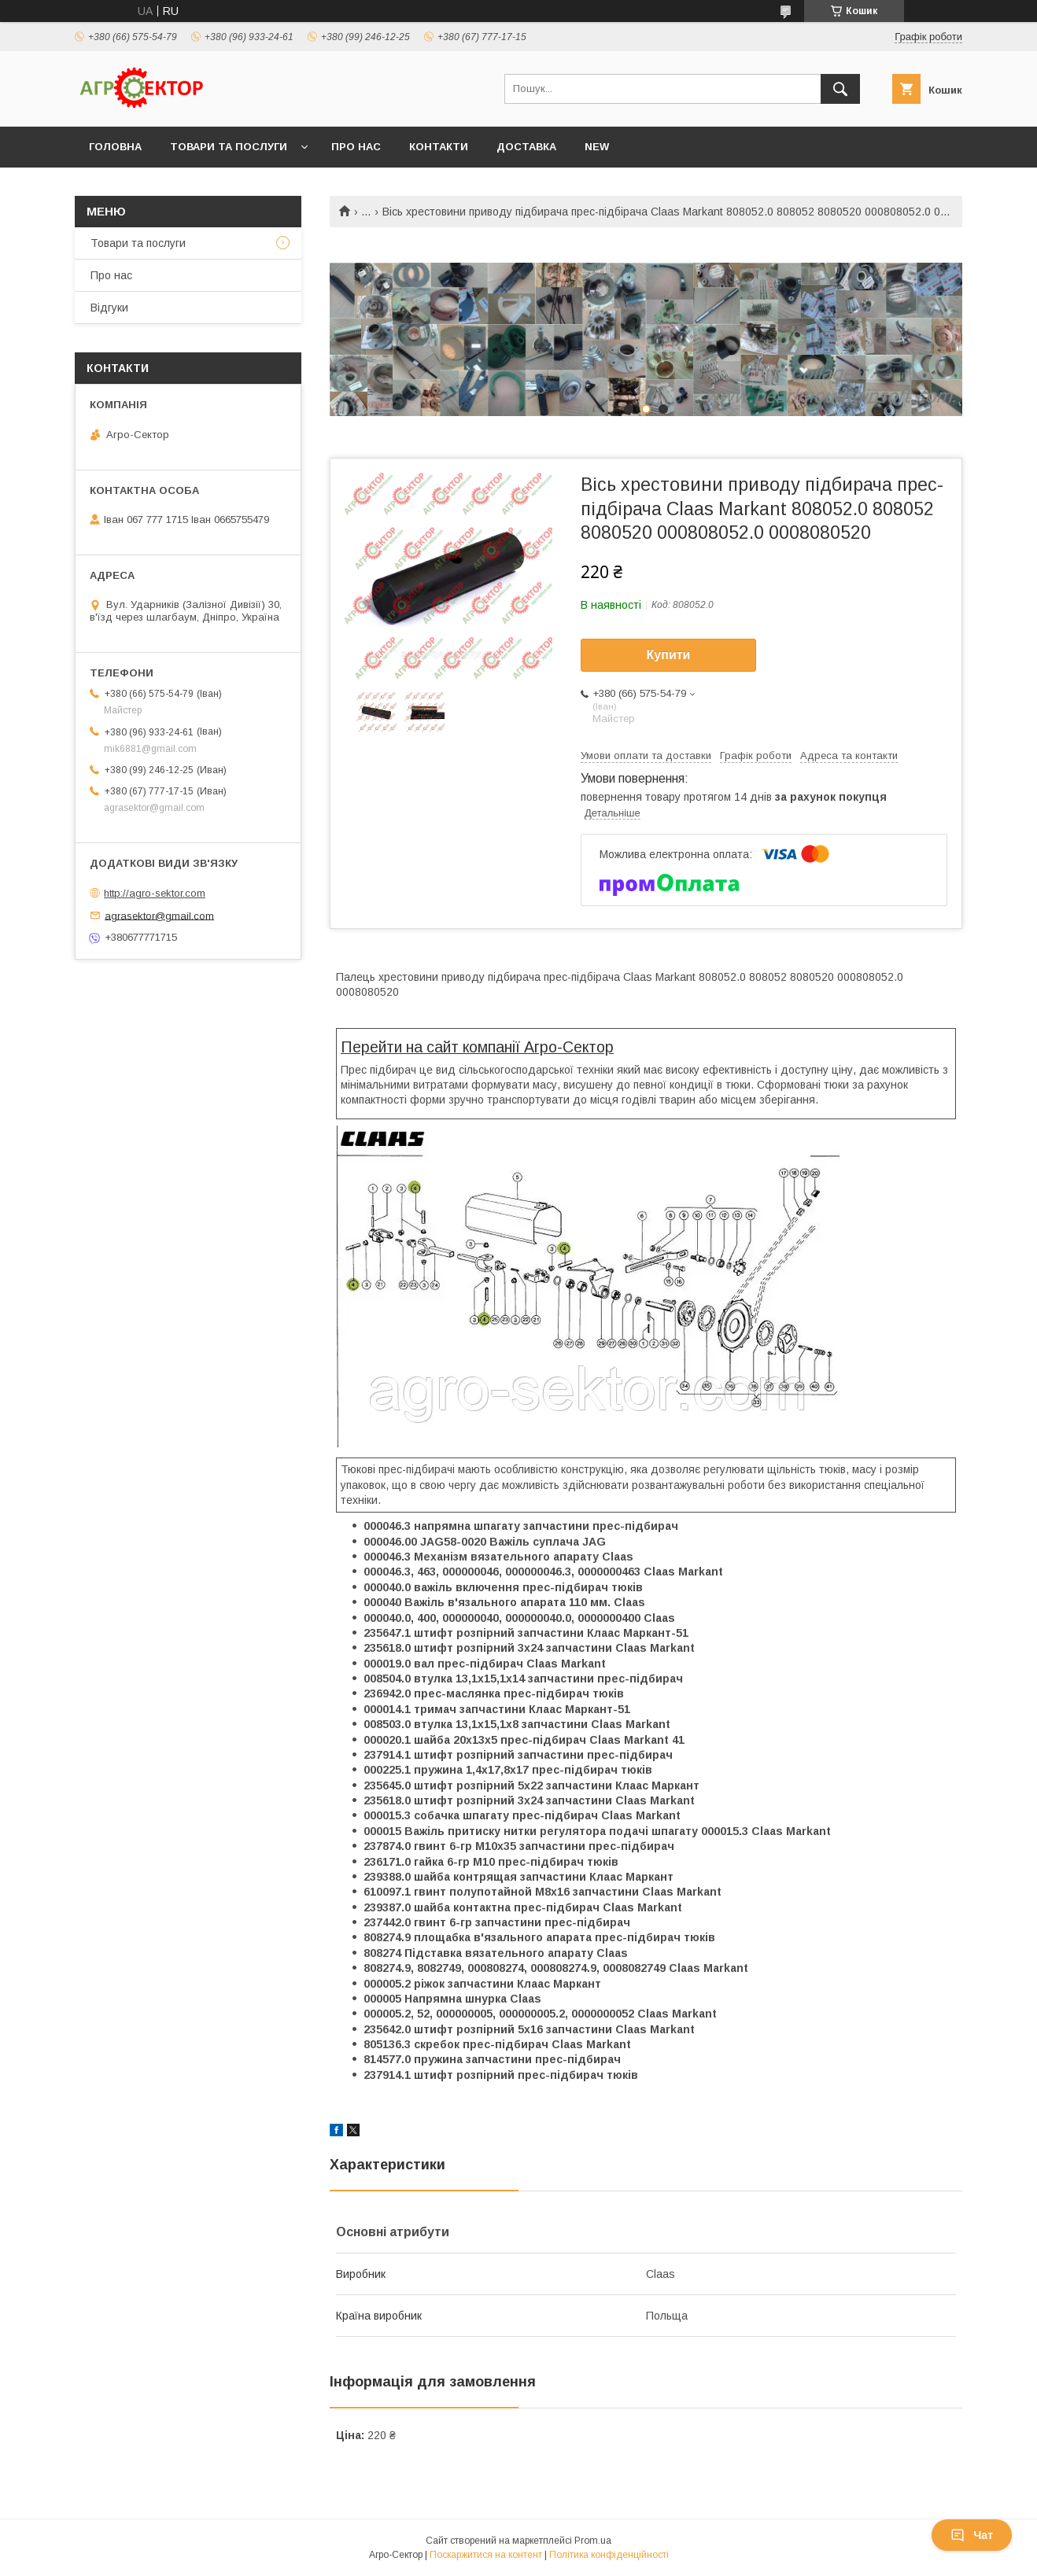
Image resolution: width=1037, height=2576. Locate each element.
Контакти (438, 147)
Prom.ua (592, 2540)
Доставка (526, 147)
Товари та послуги (228, 147)
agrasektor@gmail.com (159, 915)
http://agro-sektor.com (154, 893)
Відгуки (109, 307)
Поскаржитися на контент (486, 2554)
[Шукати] (840, 89)
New (597, 147)
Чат (971, 2535)
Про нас (356, 147)
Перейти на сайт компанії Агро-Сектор (477, 1047)
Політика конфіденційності (609, 2554)
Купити (669, 655)
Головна (115, 147)
